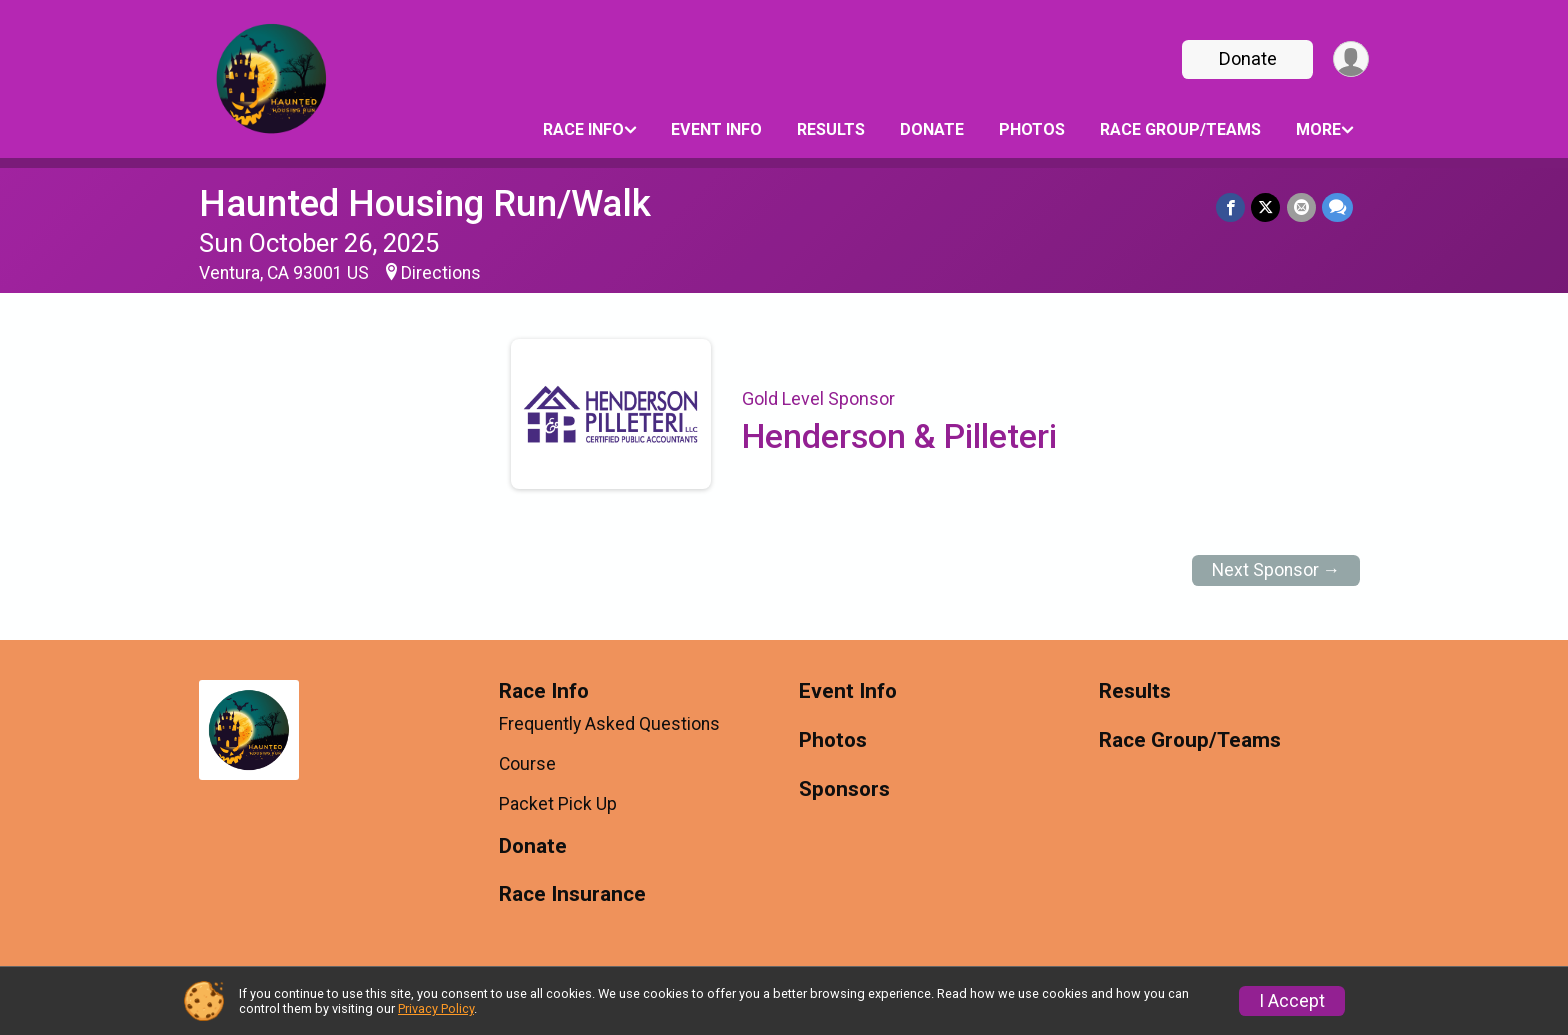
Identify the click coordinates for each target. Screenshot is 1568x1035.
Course (527, 764)
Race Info (583, 129)
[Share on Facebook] (1231, 207)
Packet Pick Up (558, 804)
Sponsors (844, 789)
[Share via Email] (1301, 207)
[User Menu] (1350, 59)
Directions (441, 273)
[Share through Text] (1337, 207)
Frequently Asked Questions (609, 724)
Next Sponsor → (1276, 570)
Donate (1247, 58)
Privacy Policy (436, 1008)
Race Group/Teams (1180, 129)
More (1318, 129)
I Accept (1292, 1001)
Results (831, 129)
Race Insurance (572, 894)
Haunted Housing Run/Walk (425, 203)
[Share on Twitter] (1266, 207)
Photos (1032, 129)
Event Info (716, 129)
